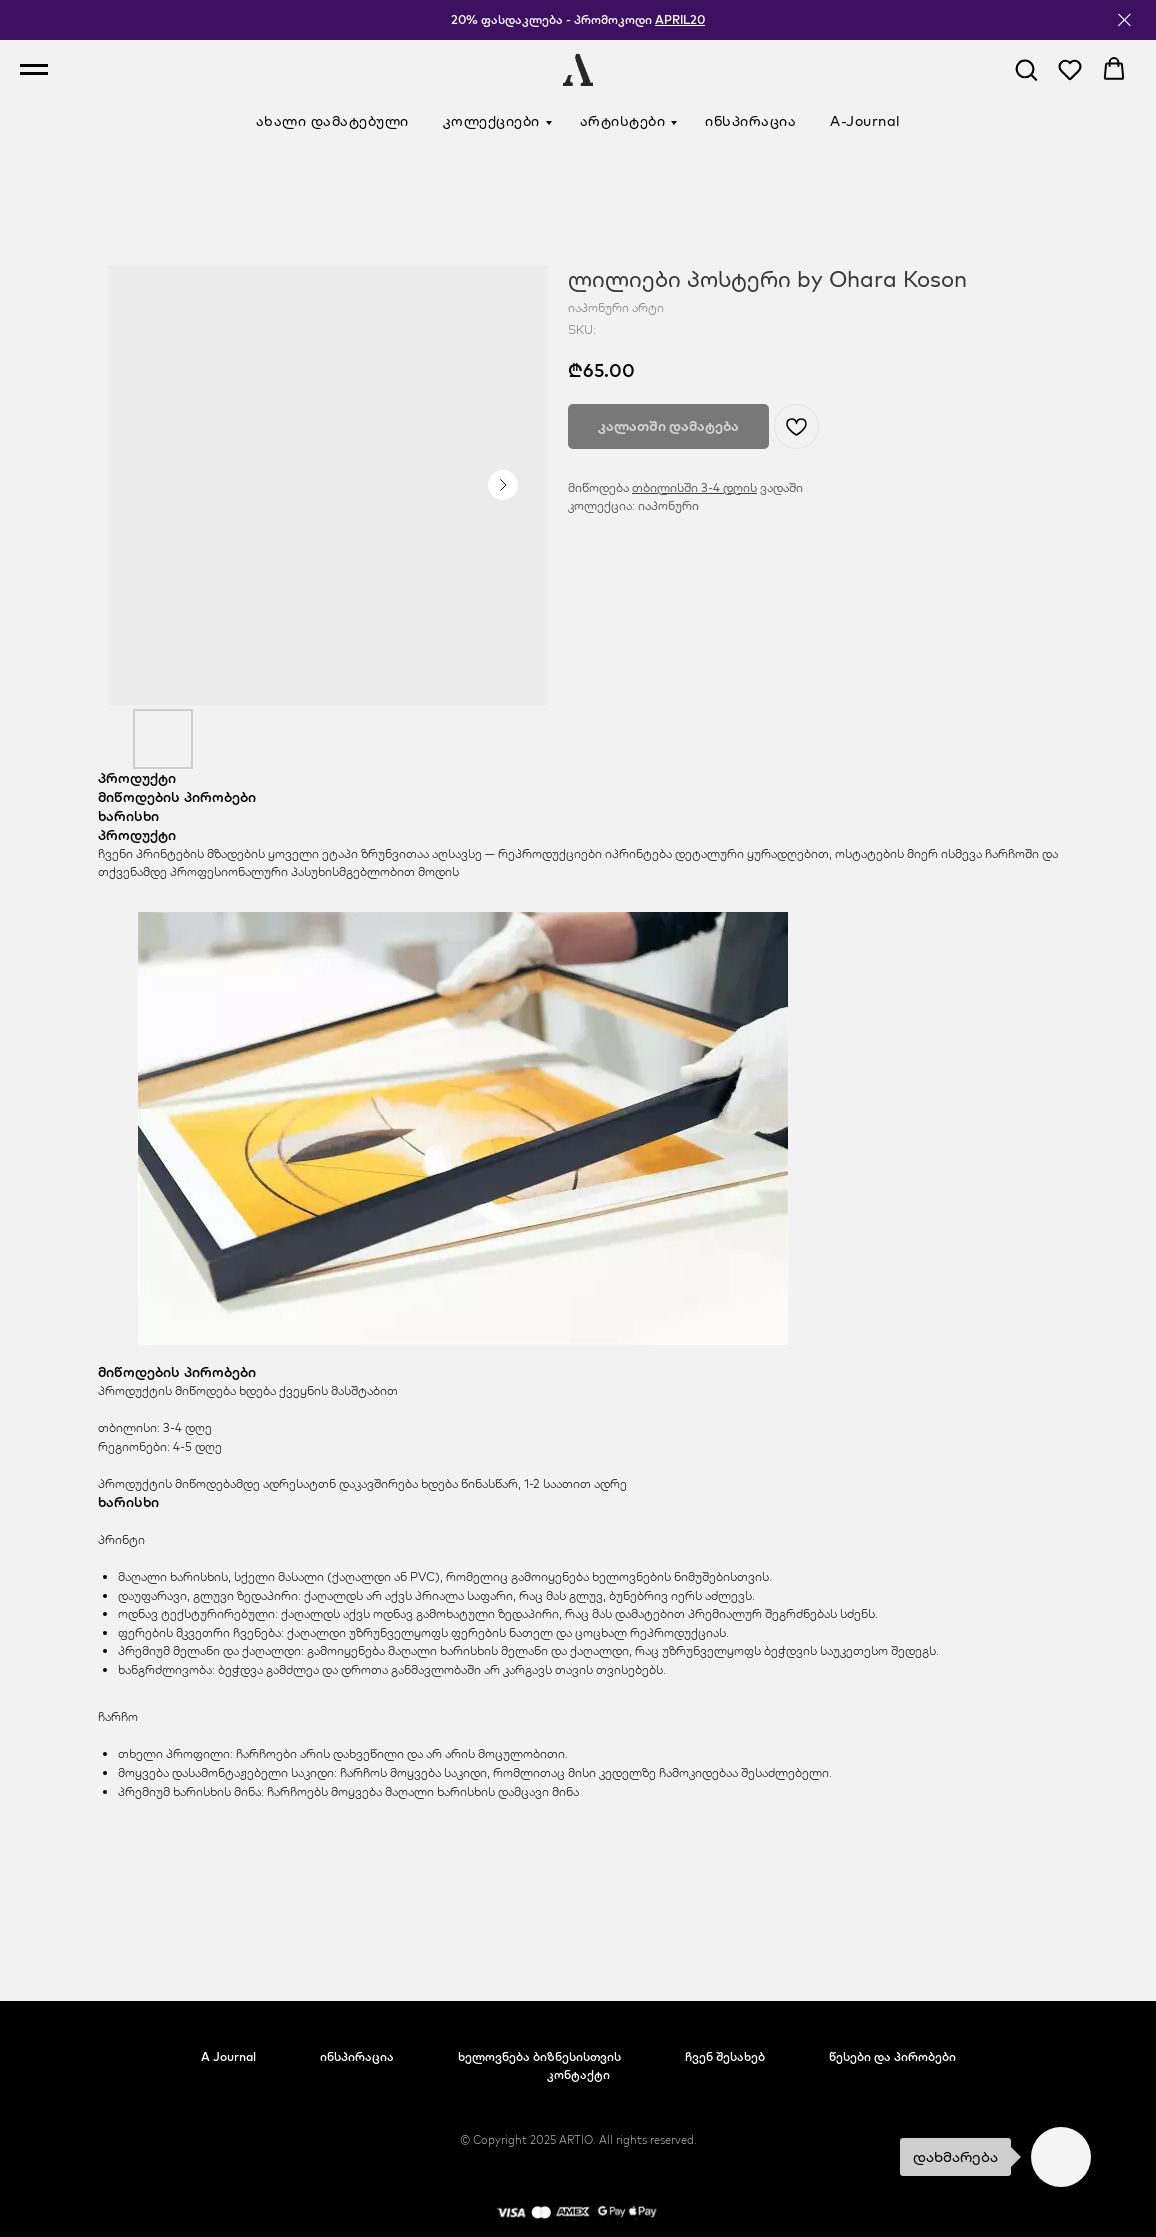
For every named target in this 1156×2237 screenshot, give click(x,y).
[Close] (1124, 20)
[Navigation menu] (34, 70)
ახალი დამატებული (332, 121)
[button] (1026, 69)
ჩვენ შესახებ (725, 2056)
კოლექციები (491, 121)
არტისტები (623, 121)
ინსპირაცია (750, 121)
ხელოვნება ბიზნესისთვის (539, 2056)
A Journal (228, 2056)
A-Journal (865, 121)
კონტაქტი (578, 2074)
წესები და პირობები (892, 2056)
